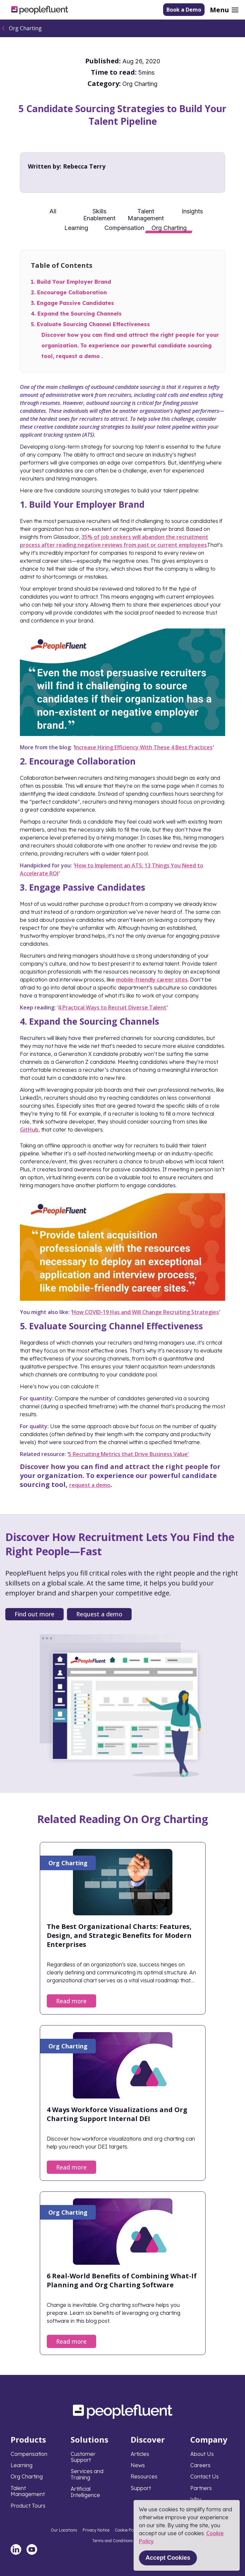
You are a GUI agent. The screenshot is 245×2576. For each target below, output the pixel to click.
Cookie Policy (127, 2530)
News (138, 2465)
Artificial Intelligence (85, 2491)
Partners (201, 2488)
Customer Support (83, 2457)
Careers (200, 2465)
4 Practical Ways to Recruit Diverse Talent (112, 1007)
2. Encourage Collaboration (69, 292)
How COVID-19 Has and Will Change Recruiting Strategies (145, 1312)
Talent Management (146, 214)
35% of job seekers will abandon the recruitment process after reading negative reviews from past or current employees (114, 541)
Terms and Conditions (112, 2540)
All (52, 211)
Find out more (34, 1614)
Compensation (124, 227)
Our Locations (64, 2530)
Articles (140, 2454)
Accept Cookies (168, 2557)
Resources (144, 2476)
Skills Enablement (99, 214)
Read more (71, 2001)
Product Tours (28, 2505)
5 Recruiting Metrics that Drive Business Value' (128, 1454)
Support (141, 2488)
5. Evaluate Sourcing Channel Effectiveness (90, 324)
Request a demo (99, 1614)
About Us (202, 2454)
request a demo (89, 1485)
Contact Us (204, 2476)
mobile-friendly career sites (152, 979)
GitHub (29, 1129)
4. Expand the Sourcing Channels (76, 313)
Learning (76, 227)
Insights (192, 211)
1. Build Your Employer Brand (71, 281)
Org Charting (25, 28)
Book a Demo (183, 9)
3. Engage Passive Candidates (72, 303)
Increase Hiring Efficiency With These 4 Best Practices (143, 747)
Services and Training (87, 2474)
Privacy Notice (96, 2530)
